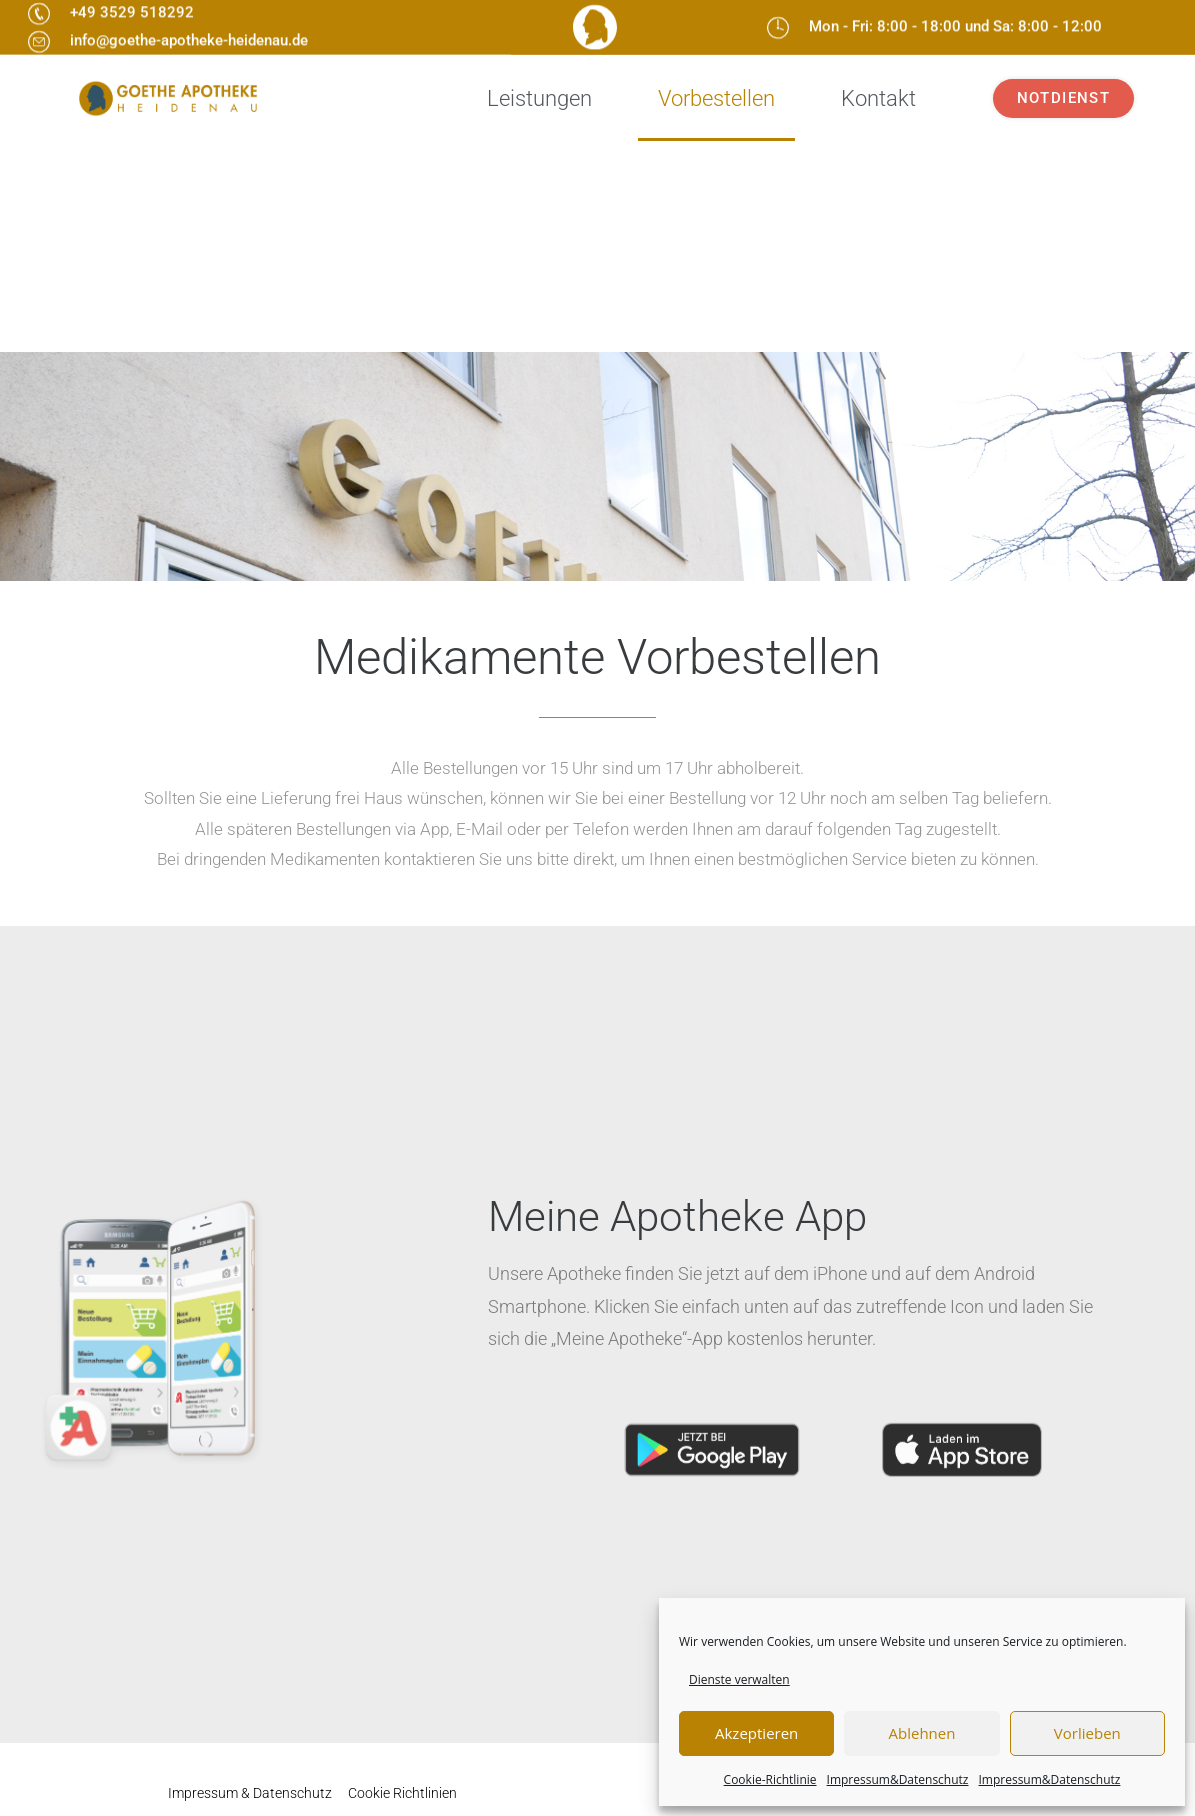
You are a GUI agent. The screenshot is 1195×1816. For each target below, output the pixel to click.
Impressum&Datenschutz (898, 1779)
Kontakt (878, 98)
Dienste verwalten (739, 1679)
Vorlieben (1087, 1733)
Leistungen (539, 98)
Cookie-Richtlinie (770, 1779)
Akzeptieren (756, 1733)
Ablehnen (922, 1733)
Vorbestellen (716, 98)
